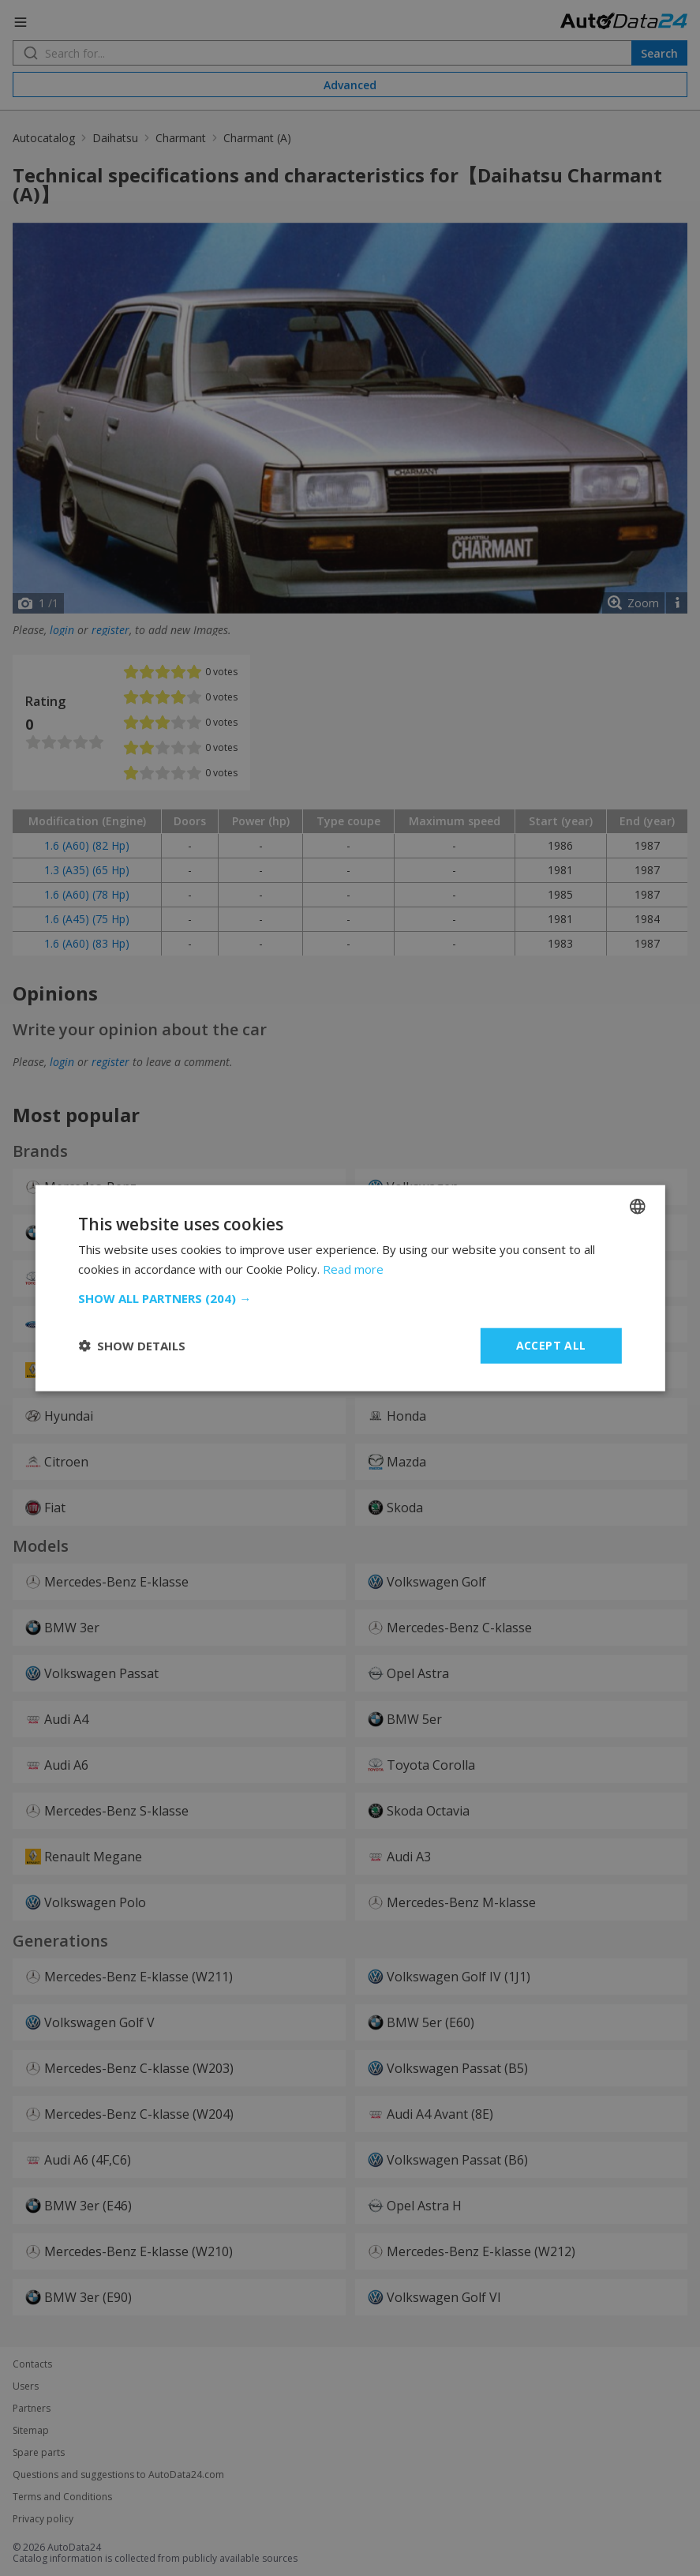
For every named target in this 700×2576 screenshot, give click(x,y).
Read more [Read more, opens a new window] (353, 1269)
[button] (349, 1298)
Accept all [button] (551, 1345)
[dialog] (350, 1288)
